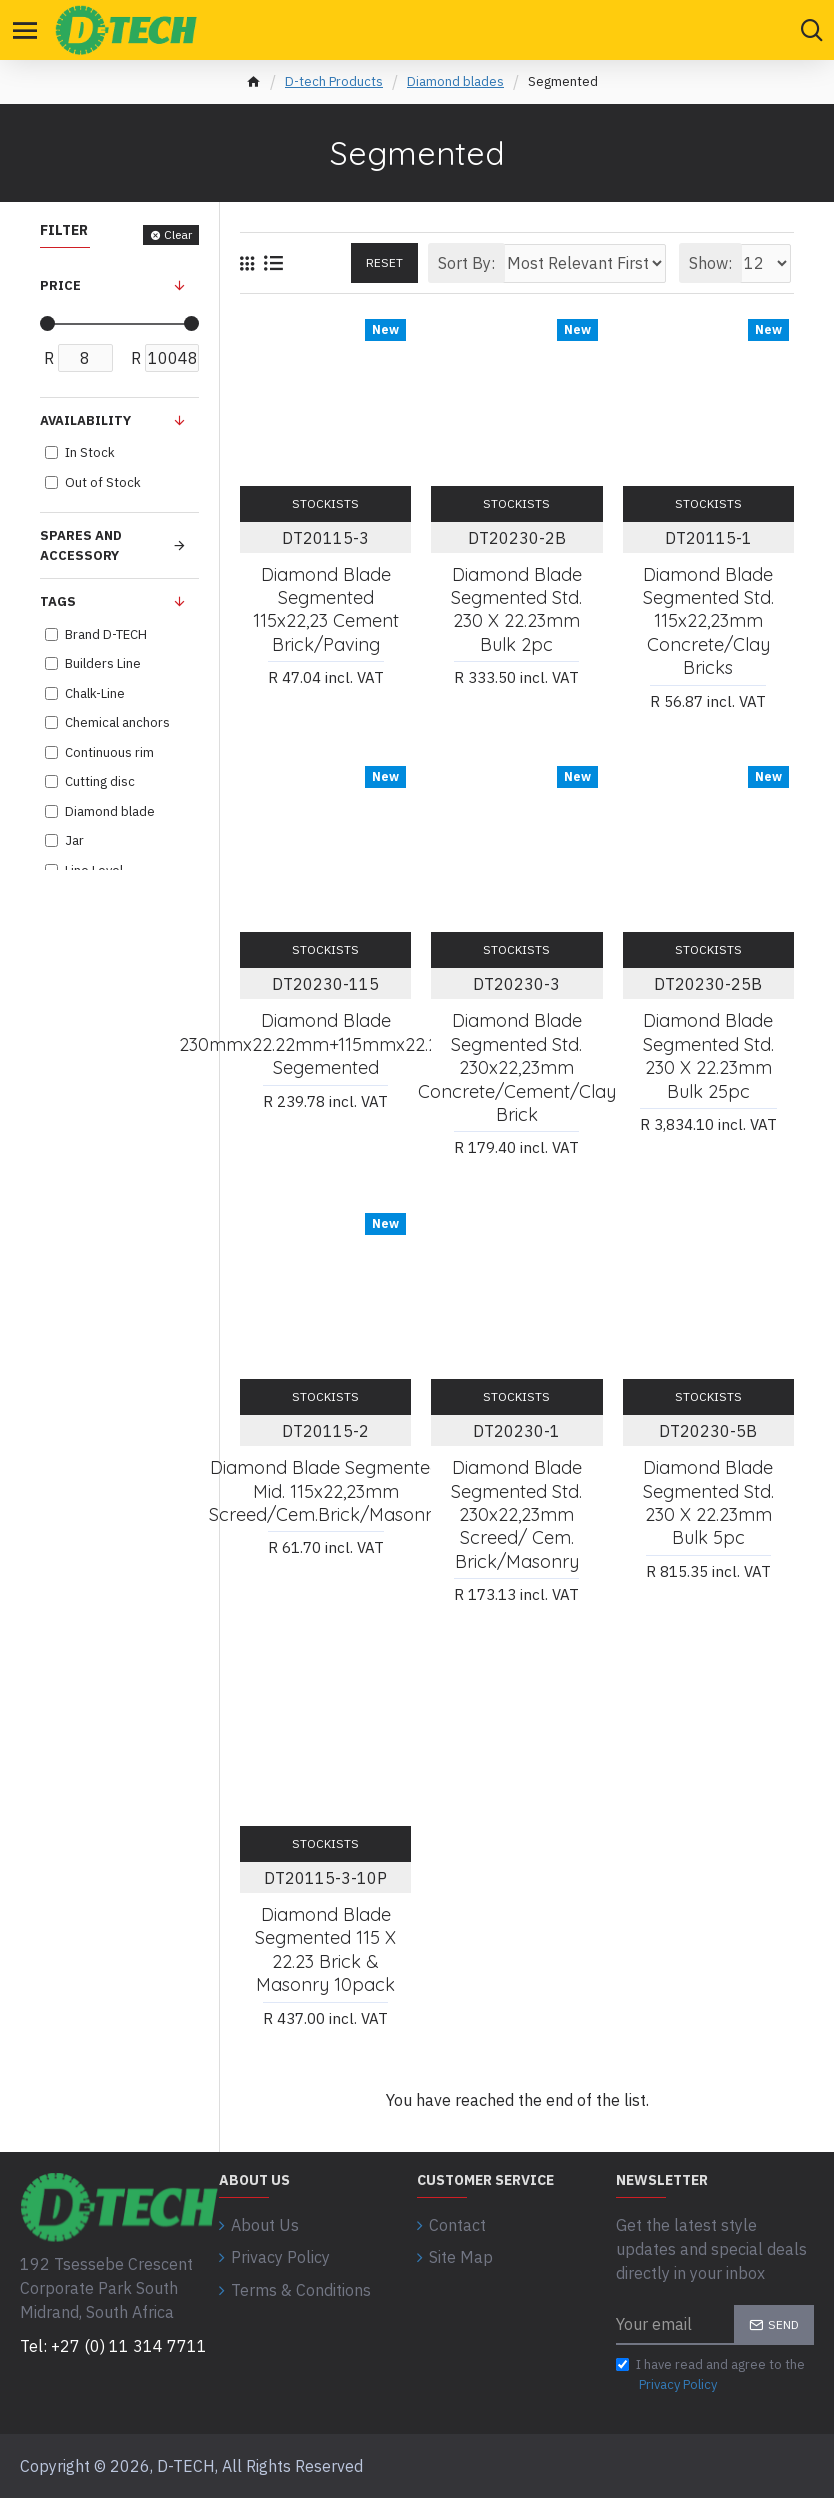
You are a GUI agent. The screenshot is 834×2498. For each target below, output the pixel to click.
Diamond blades (455, 81)
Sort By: (466, 263)
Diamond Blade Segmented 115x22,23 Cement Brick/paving (326, 609)
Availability (85, 420)
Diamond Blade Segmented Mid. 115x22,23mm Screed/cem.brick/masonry (325, 1491)
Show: (710, 263)
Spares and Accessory (81, 545)
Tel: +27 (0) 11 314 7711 (113, 2346)
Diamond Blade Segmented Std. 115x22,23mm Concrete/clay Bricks (708, 621)
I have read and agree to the (710, 2375)
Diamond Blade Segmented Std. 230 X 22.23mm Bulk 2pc (516, 609)
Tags (58, 601)
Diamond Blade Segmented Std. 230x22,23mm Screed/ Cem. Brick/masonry (516, 1514)
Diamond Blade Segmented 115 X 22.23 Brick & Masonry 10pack (325, 1949)
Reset (384, 262)
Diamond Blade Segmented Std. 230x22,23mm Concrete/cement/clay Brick (517, 1067)
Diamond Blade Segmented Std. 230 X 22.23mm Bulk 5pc (708, 1502)
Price (60, 285)
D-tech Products (334, 81)
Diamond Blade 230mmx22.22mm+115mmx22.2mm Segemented (325, 1044)
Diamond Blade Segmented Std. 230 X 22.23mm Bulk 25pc (708, 1055)
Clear (178, 234)
